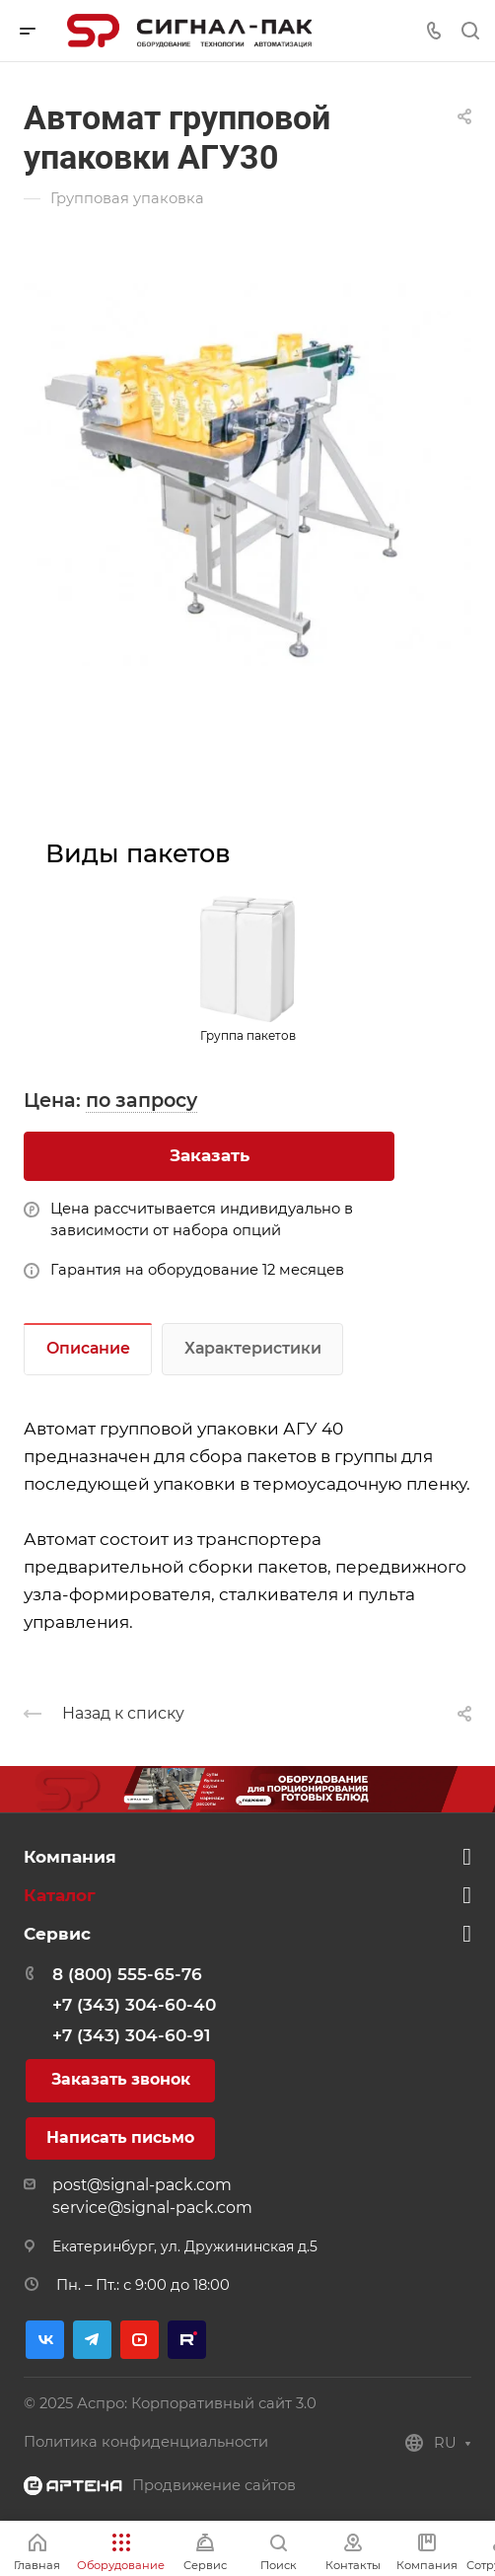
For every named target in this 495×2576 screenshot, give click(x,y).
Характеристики (252, 1348)
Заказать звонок (120, 2079)
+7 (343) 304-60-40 (134, 2005)
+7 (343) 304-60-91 (131, 2035)
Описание (88, 1348)
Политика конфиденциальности (146, 2442)
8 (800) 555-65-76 (127, 1974)
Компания (70, 1857)
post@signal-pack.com (142, 2184)
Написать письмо (120, 2137)
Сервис (57, 1934)
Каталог (60, 1895)
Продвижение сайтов (214, 2485)
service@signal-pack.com (152, 2207)
